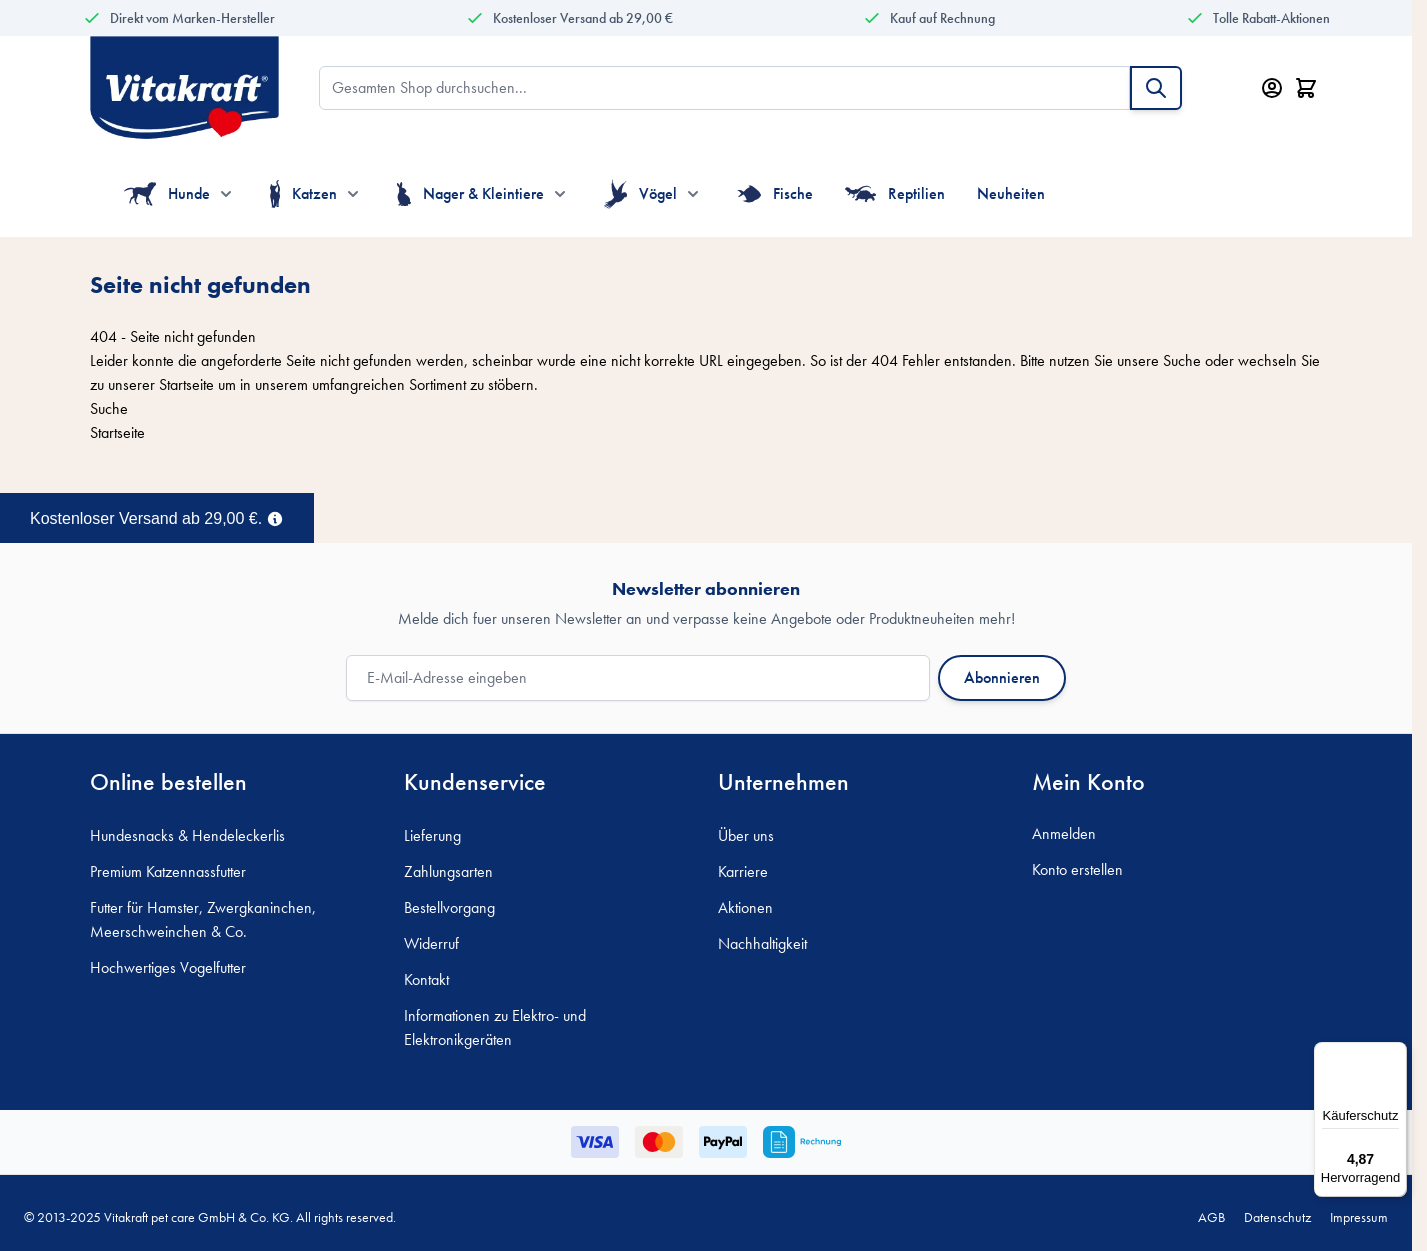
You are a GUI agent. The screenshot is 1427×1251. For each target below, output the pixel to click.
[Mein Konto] (1272, 88)
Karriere (743, 871)
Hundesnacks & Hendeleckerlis (187, 835)
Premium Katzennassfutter (168, 871)
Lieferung (432, 835)
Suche (1182, 360)
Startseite (186, 384)
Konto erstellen (1077, 869)
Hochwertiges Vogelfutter (168, 967)
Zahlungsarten (448, 871)
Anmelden (1064, 833)
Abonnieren (1002, 677)
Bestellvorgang (449, 907)
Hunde (167, 194)
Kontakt (426, 979)
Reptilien (895, 194)
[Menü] (1395, 1054)
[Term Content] (275, 517)
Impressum (1359, 1217)
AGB (1211, 1217)
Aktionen (745, 907)
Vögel (640, 194)
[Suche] (1156, 88)
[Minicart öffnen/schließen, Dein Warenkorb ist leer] (1306, 88)
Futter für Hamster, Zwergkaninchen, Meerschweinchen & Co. (203, 919)
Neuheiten (1011, 193)
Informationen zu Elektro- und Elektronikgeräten (495, 1027)
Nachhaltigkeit (762, 943)
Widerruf (431, 943)
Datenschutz (1277, 1217)
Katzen (303, 194)
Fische (775, 194)
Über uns (746, 835)
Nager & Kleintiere (470, 194)
